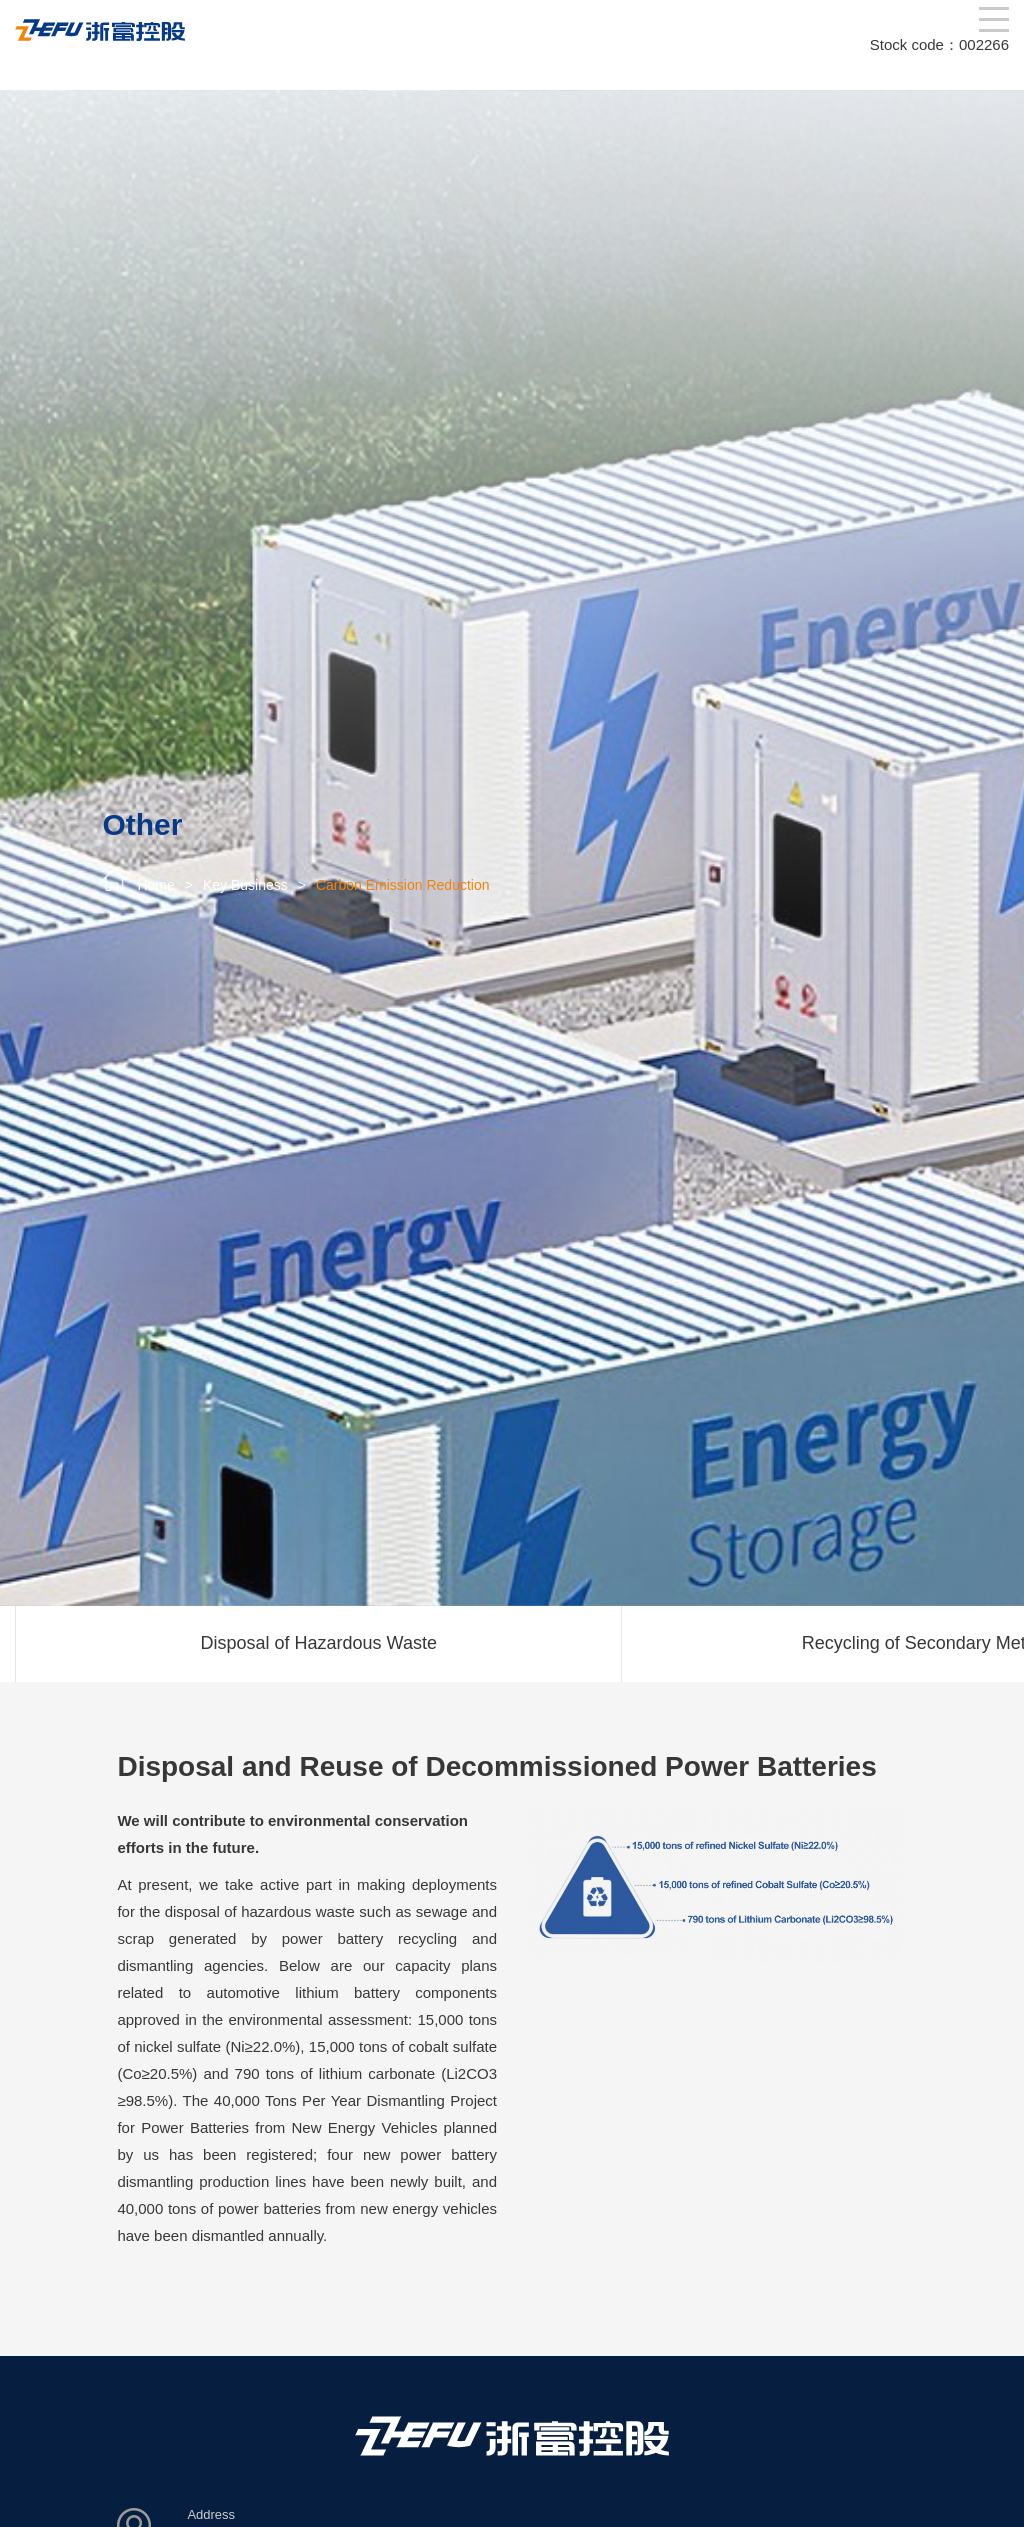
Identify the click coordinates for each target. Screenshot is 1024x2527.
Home (155, 885)
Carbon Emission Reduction (403, 885)
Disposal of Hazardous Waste (319, 1643)
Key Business (245, 885)
